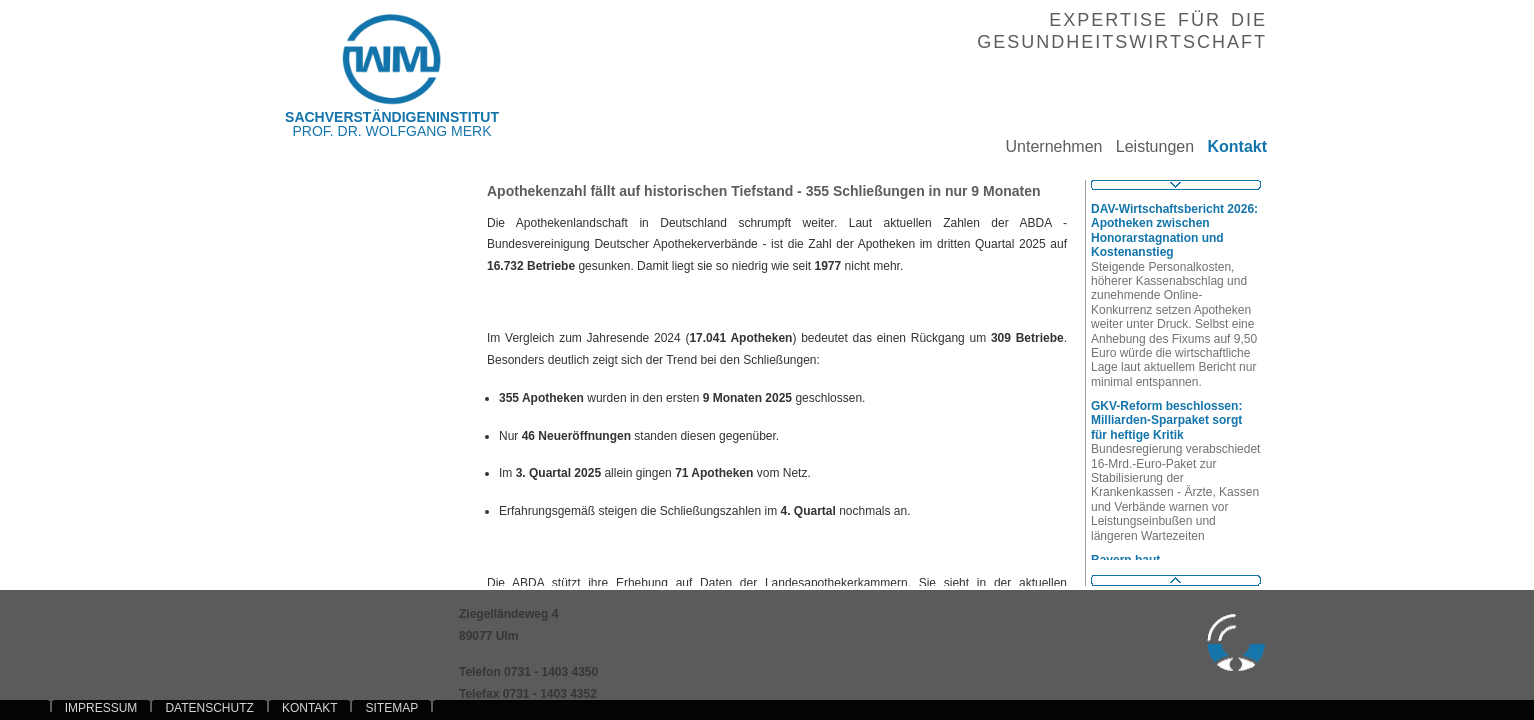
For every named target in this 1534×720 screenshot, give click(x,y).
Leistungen (1148, 146)
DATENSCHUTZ (209, 708)
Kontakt (1230, 146)
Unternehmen (1047, 146)
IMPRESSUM (101, 708)
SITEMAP (392, 708)
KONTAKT (310, 708)
